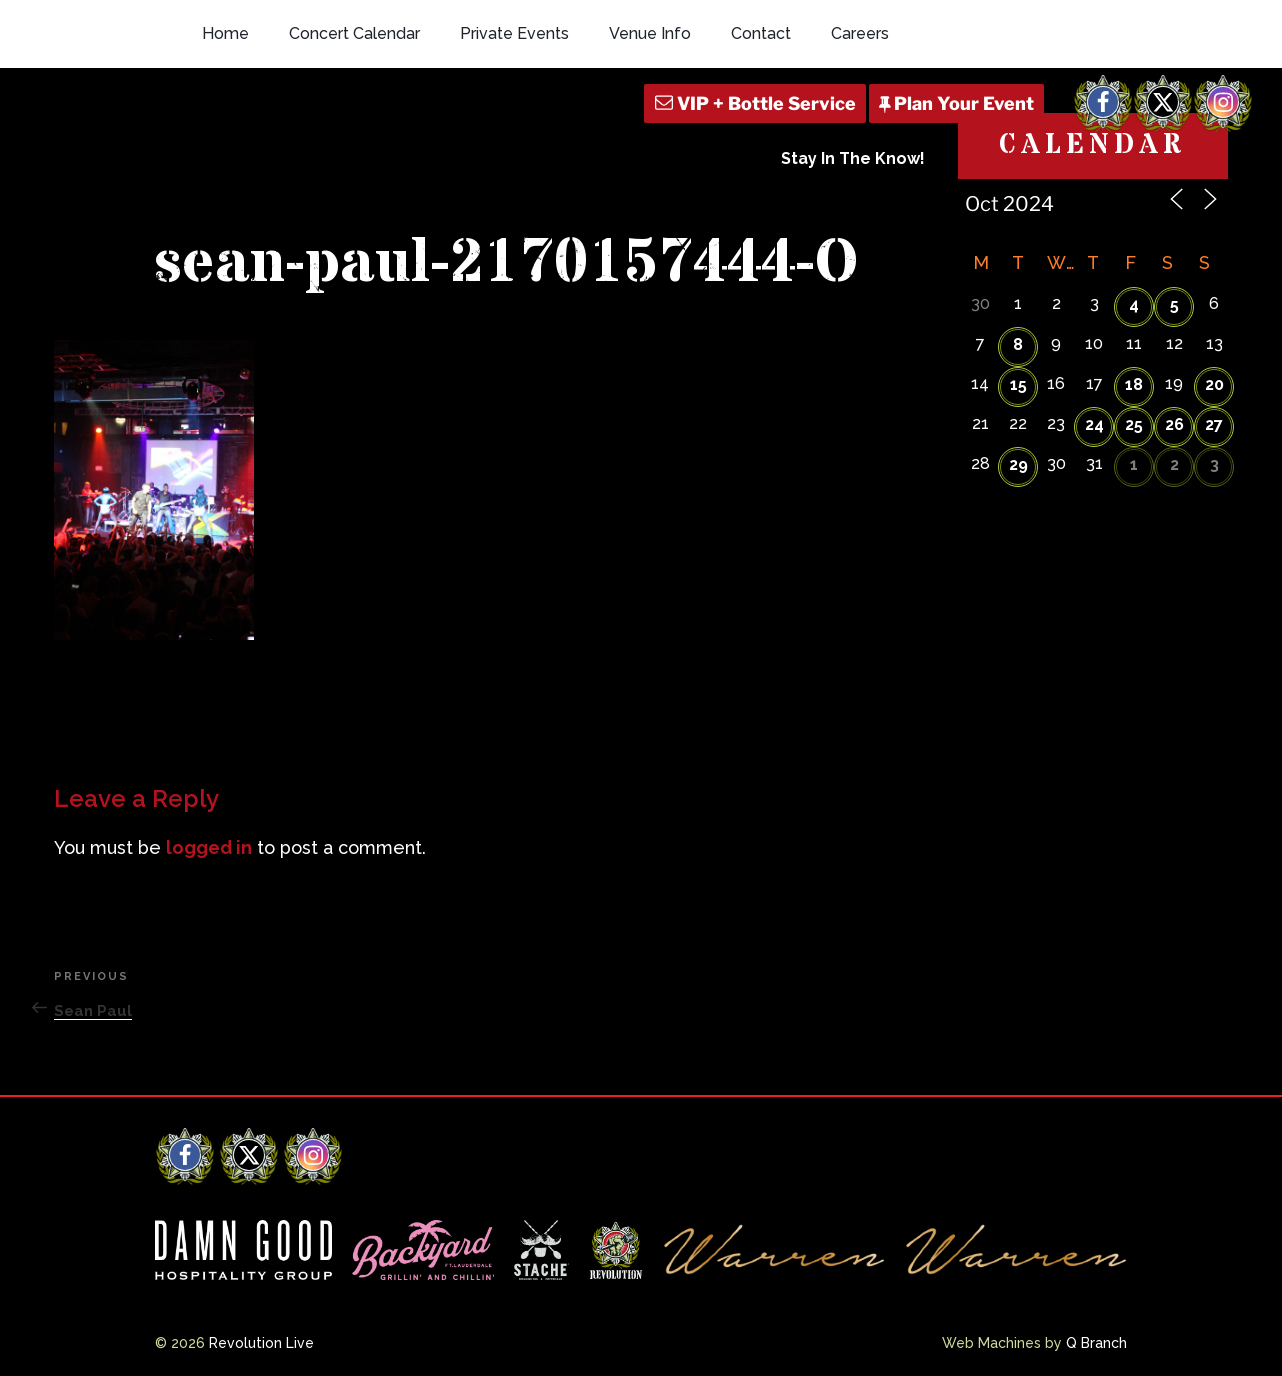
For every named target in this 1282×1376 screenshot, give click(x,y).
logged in (209, 847)
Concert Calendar (354, 33)
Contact (761, 33)
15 (1018, 384)
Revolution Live (261, 1343)
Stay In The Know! (853, 158)
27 (1214, 424)
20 (1214, 384)
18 (1134, 384)
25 (1134, 424)
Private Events (514, 33)
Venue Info (650, 33)
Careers (860, 33)
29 (1018, 464)
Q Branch (1096, 1343)
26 (1174, 424)
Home (225, 33)
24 (1094, 424)
